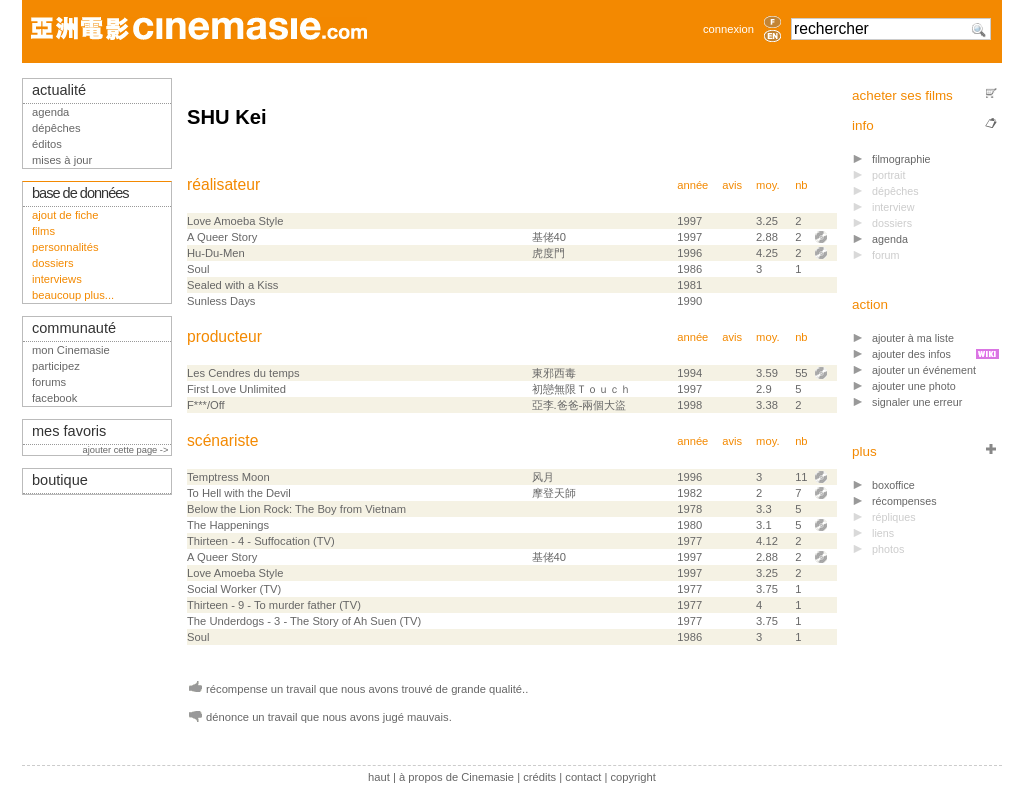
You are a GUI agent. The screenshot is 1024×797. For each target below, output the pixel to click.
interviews (57, 279)
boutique (60, 480)
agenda (890, 239)
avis (732, 185)
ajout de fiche (65, 215)
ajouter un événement (924, 370)
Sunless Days (221, 301)
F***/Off (206, 405)
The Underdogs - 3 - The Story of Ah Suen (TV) (304, 621)
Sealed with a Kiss (232, 285)
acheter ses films (902, 95)
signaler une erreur (917, 402)
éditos (47, 144)
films (43, 231)
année (692, 185)
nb (801, 185)
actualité (59, 90)
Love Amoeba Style (235, 221)
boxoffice (893, 485)
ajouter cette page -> (127, 450)
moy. (767, 185)
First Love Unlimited (236, 389)
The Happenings (228, 525)
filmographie (901, 159)
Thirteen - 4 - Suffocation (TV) (261, 541)
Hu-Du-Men (216, 253)
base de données (80, 193)
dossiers (53, 263)
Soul (198, 269)
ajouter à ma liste (913, 338)
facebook (54, 398)
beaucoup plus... (73, 295)
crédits (539, 777)
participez (56, 366)
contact (583, 777)
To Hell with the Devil (239, 493)
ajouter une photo (914, 386)
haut (379, 777)
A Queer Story (222, 237)
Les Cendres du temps (243, 373)
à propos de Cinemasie (456, 777)
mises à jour (62, 160)
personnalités (65, 247)
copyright (632, 777)
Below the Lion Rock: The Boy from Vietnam (296, 509)
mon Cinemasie (71, 350)
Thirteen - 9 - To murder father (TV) (274, 605)
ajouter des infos (911, 354)
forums (49, 382)
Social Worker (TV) (234, 589)
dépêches (56, 128)
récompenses (904, 501)
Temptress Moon (228, 477)
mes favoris (69, 431)
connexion (728, 29)
